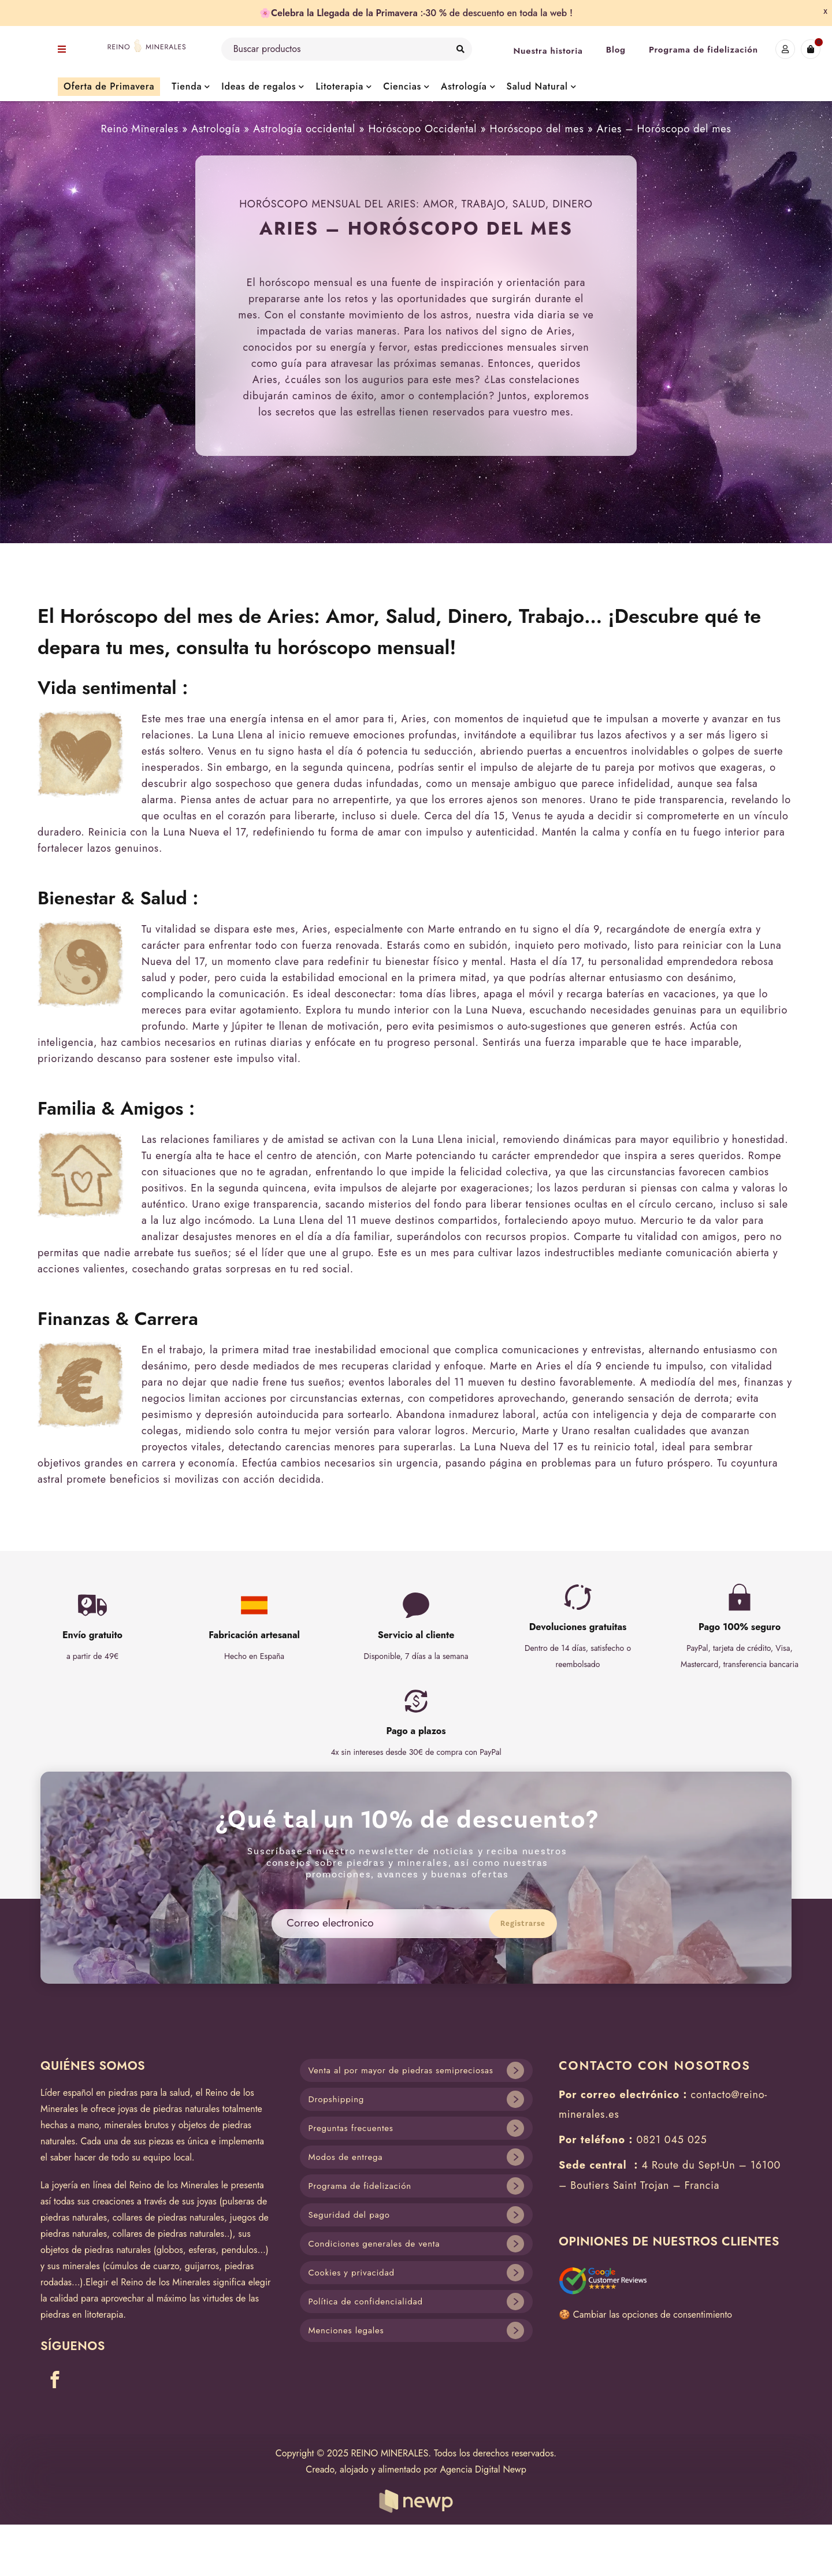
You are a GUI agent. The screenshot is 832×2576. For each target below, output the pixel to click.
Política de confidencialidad (366, 2301)
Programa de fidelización (703, 49)
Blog (616, 49)
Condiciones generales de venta (374, 2243)
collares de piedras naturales (168, 2217)
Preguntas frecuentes (351, 2128)
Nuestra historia (547, 50)
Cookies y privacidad (352, 2272)
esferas (202, 2249)
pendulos (239, 2249)
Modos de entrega (346, 2157)
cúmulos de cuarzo (143, 2266)
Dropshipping (337, 2099)
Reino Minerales (140, 128)
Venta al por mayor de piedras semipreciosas (401, 2070)
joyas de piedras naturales (169, 2108)
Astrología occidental (304, 128)
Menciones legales (346, 2330)
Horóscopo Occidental (422, 128)
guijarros (202, 2266)
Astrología (215, 128)
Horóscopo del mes (537, 128)
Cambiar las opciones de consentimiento (652, 2314)
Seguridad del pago (349, 2214)
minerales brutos (136, 2125)
